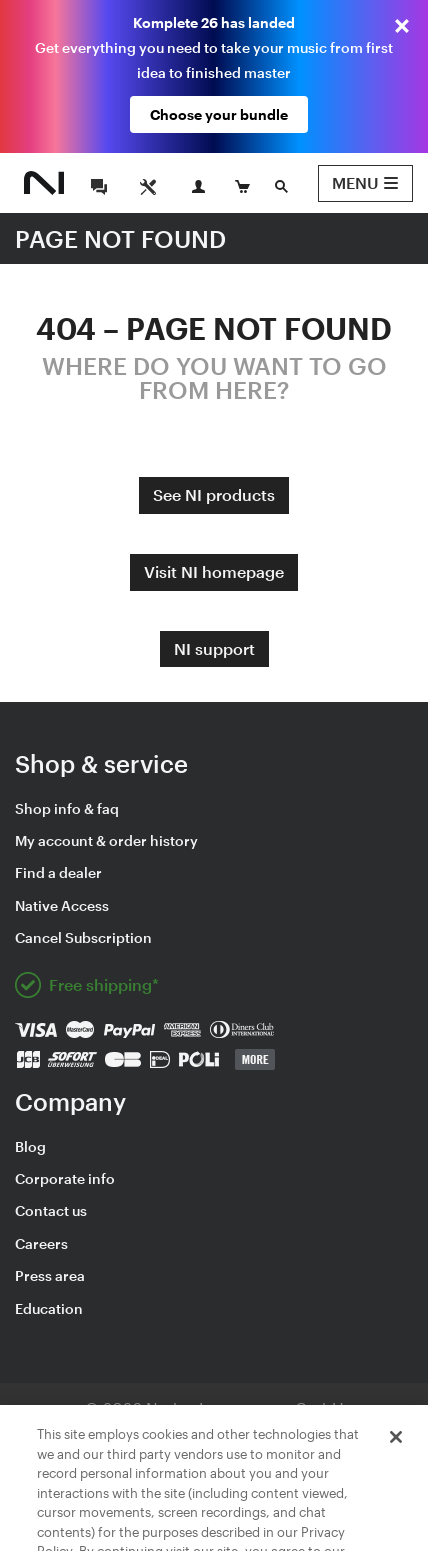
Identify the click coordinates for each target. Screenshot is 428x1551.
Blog (30, 1146)
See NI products (214, 494)
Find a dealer (58, 872)
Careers (41, 1243)
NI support (214, 648)
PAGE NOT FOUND (120, 238)
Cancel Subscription (83, 937)
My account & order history (106, 840)
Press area (50, 1275)
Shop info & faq (67, 808)
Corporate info (65, 1178)
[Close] (396, 1461)
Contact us (51, 1210)
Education (49, 1308)
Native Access (62, 905)
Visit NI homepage (214, 571)
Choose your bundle (219, 114)
